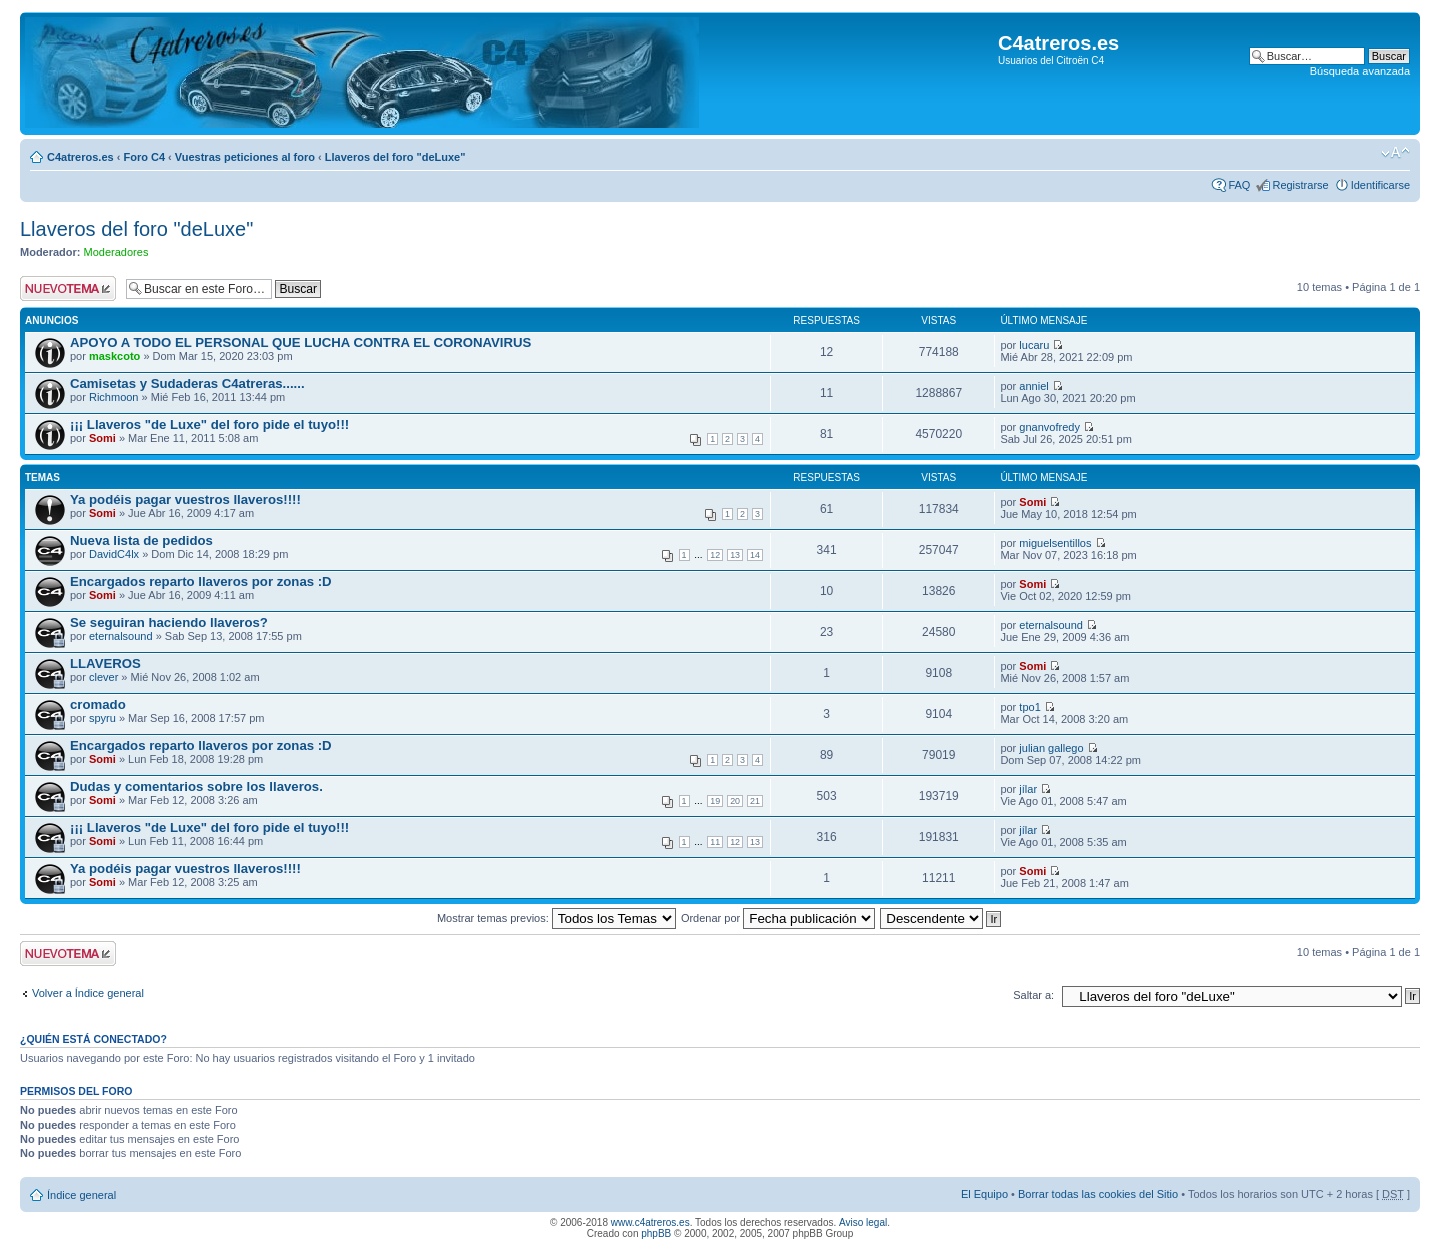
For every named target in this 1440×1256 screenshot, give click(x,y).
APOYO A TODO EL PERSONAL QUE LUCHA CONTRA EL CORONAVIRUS (300, 342)
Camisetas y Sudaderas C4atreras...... (187, 383)
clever (103, 677)
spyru (102, 718)
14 (755, 555)
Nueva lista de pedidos (141, 540)
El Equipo (984, 1194)
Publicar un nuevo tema (68, 288)
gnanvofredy (1049, 427)
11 (715, 842)
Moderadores (116, 252)
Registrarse (1300, 185)
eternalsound (121, 636)
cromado (98, 704)
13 (735, 555)
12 (715, 555)
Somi (102, 438)
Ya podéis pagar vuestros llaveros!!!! (185, 499)
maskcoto (114, 356)
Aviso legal (863, 1222)
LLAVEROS (105, 663)
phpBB (656, 1233)
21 (755, 801)
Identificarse (1380, 185)
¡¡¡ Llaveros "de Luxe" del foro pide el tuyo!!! (209, 424)
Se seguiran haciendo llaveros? (169, 622)
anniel (1033, 386)
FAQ (1239, 185)
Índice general (81, 1195)
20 (735, 801)
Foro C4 (144, 157)
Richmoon (114, 397)
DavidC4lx (114, 554)
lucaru (1034, 345)
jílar (1028, 789)
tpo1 (1029, 707)
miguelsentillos (1055, 543)
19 (715, 801)
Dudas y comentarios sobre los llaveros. (196, 786)
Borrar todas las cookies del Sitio (1098, 1194)
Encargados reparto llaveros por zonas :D (201, 581)
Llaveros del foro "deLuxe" (395, 157)
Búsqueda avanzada (1360, 71)
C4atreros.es (80, 157)
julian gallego (1051, 748)
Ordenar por (778, 918)
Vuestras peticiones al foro (245, 157)
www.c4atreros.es (650, 1222)
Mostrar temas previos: (556, 918)
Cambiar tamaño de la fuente (1395, 153)
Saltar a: (1033, 995)
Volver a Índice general (88, 993)
